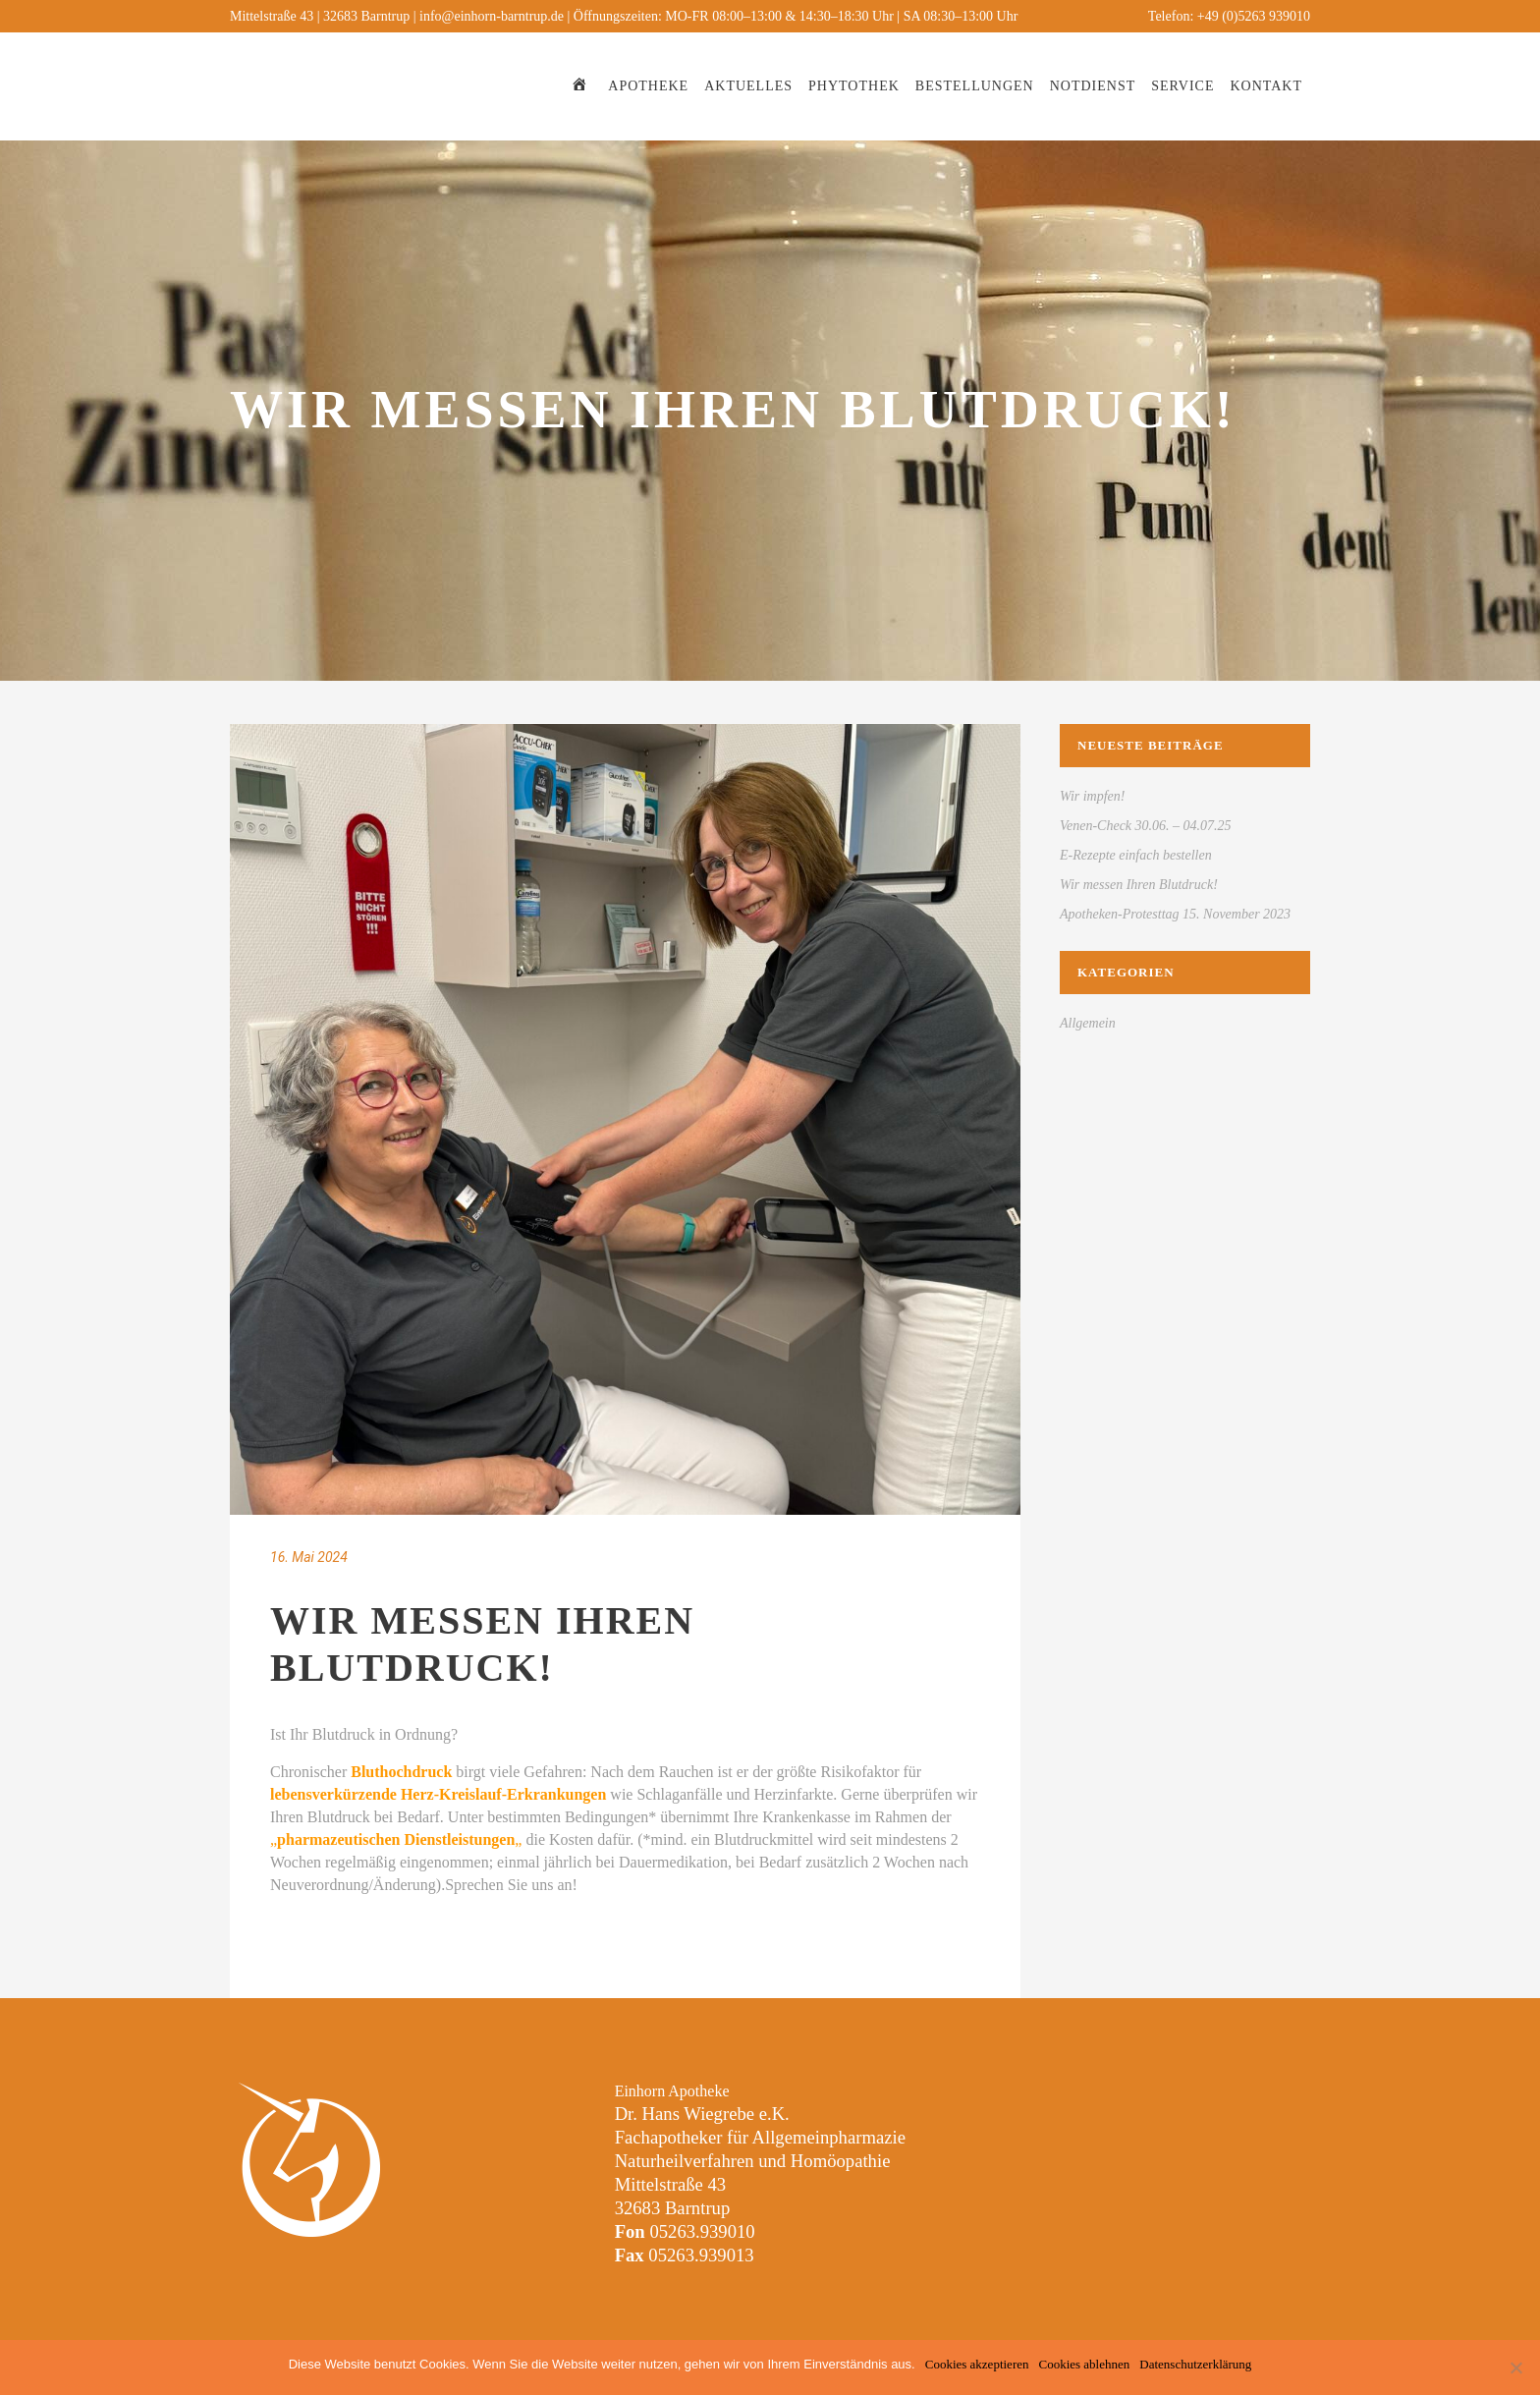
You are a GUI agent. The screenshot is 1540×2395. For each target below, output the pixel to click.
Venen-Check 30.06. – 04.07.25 (1146, 825)
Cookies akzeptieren (977, 2364)
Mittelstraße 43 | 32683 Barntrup (320, 16)
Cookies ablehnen (1083, 2364)
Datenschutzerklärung (1195, 2364)
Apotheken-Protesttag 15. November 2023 (1175, 914)
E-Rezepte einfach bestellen (1136, 855)
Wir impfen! (1093, 796)
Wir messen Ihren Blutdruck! (1139, 884)
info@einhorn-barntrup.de (491, 16)
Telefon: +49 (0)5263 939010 (1229, 16)
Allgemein (1088, 1023)
